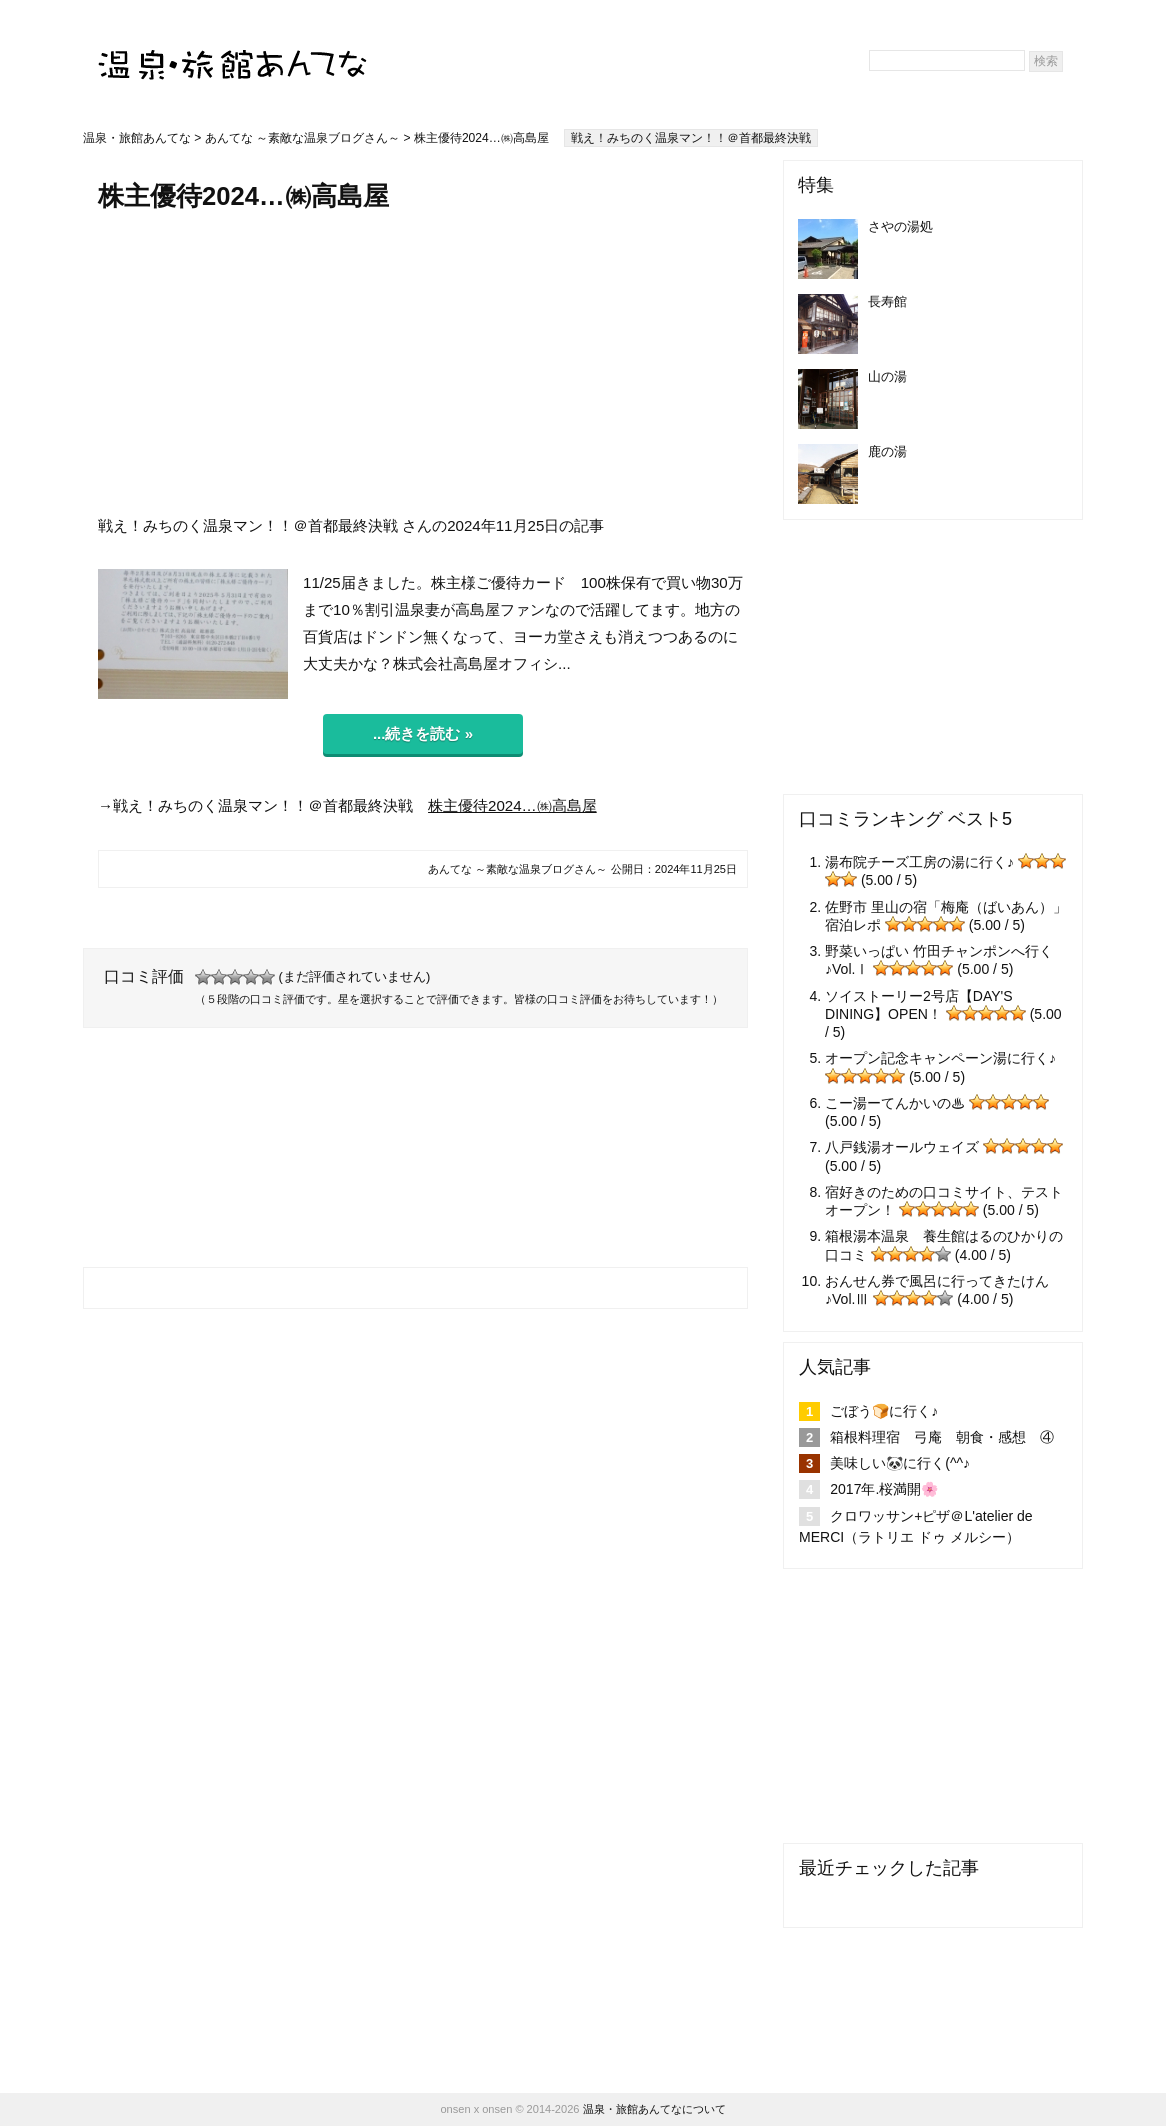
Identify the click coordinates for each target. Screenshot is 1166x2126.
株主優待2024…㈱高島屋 (512, 805)
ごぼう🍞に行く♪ (884, 1411)
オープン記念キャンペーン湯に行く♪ (940, 1058)
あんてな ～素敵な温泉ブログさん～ (302, 138)
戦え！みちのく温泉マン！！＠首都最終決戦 (691, 138)
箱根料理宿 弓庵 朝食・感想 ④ (942, 1437)
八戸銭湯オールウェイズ (902, 1147)
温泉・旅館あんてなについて (654, 2109)
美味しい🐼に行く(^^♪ (900, 1463)
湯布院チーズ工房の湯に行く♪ (919, 862)
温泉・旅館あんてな (137, 138)
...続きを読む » (423, 733)
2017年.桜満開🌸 (884, 1489)
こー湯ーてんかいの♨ (895, 1103)
